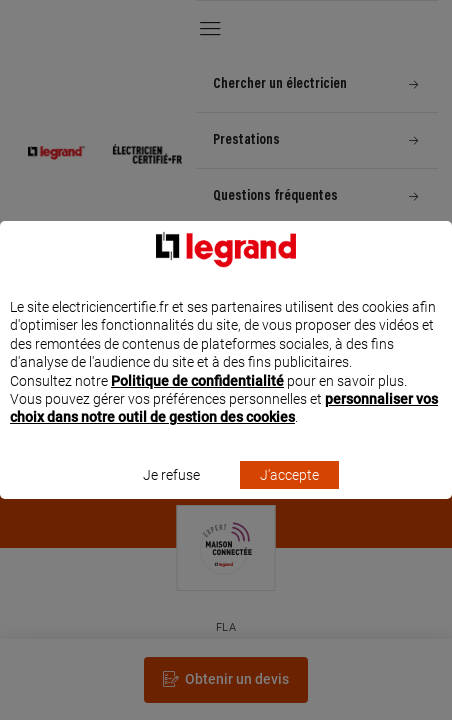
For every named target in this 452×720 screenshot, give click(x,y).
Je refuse (171, 493)
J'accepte (289, 493)
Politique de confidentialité (197, 399)
